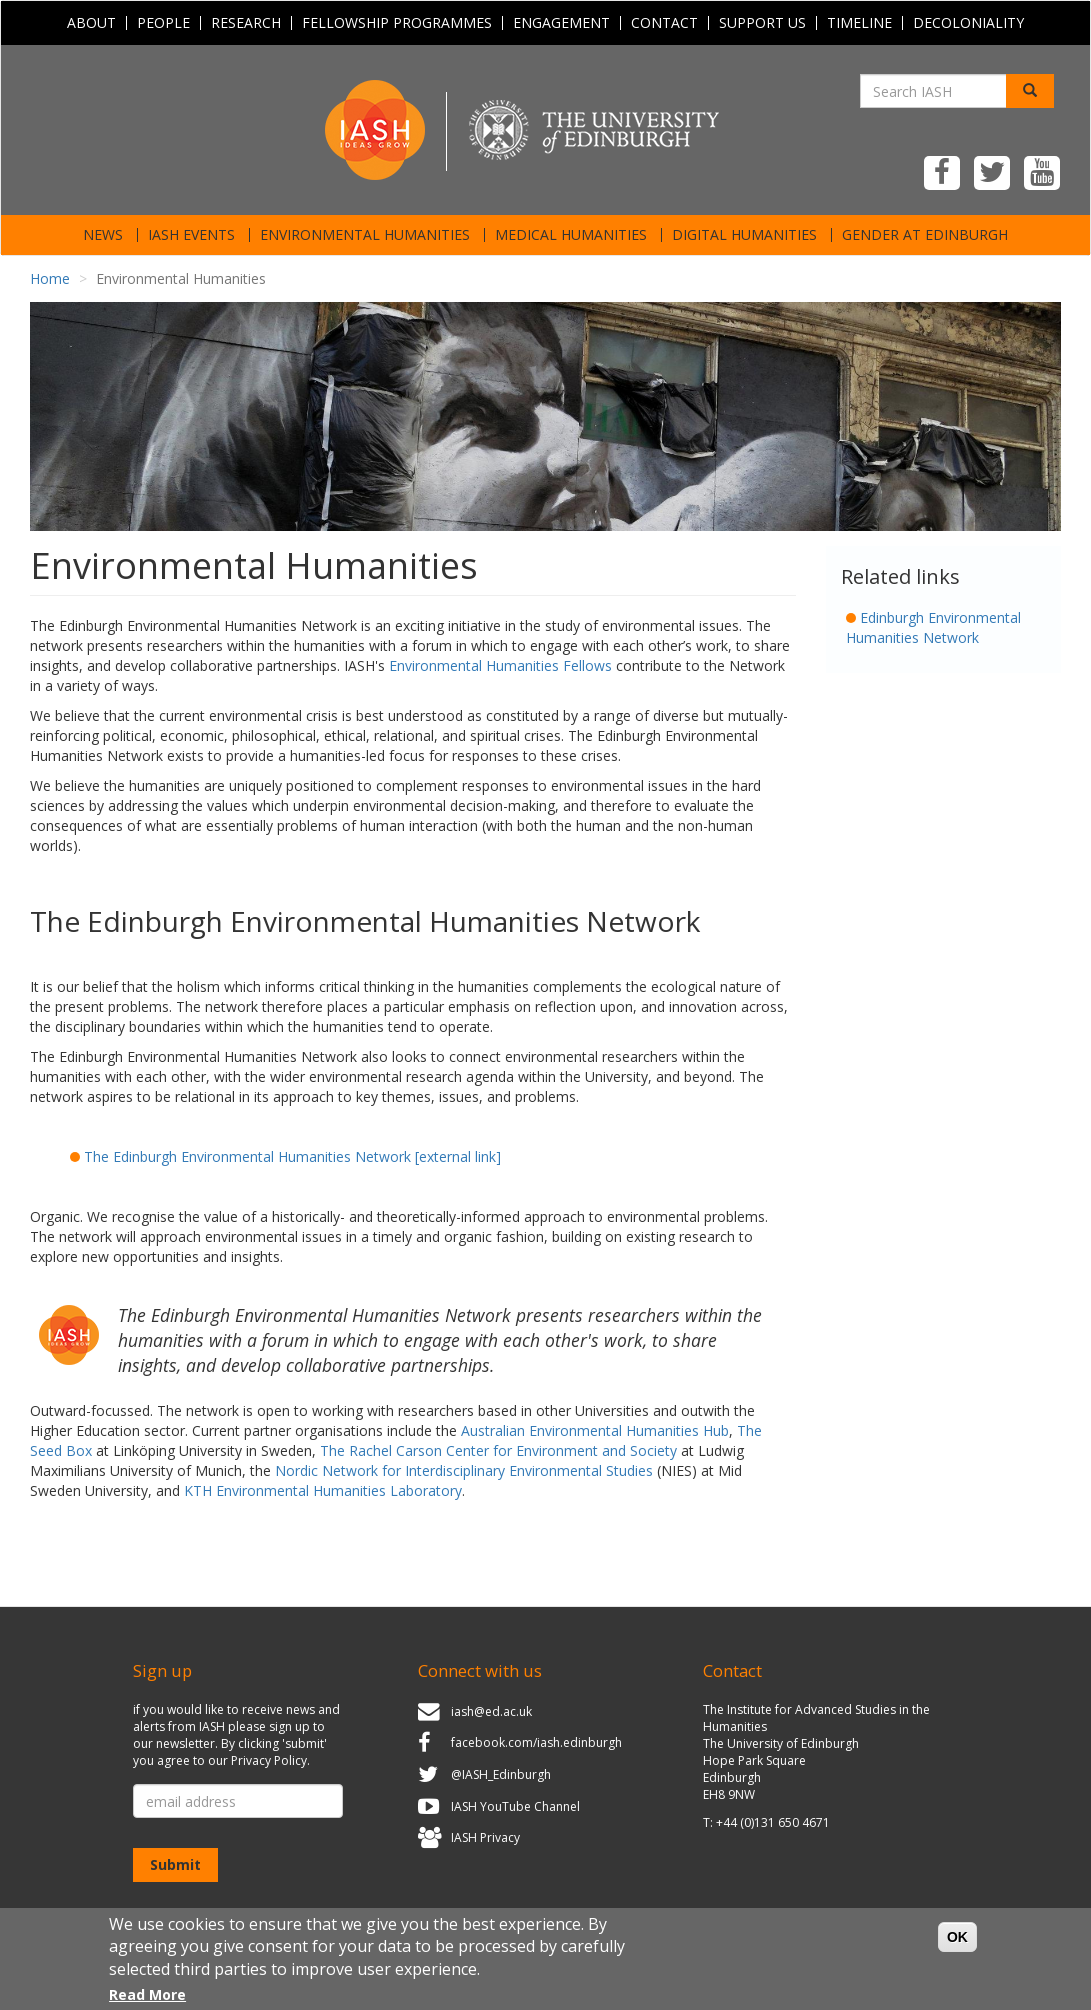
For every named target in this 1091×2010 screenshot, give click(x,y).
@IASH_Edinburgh (501, 1774)
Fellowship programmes (397, 23)
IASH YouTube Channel (515, 1806)
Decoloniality (968, 23)
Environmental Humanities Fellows (500, 665)
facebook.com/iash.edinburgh (536, 1743)
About (91, 23)
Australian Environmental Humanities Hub (595, 1430)
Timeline (859, 23)
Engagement (561, 23)
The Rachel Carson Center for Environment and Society (498, 1450)
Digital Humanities (744, 235)
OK (957, 1946)
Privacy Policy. (270, 1760)
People (163, 23)
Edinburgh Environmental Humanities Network (933, 627)
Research (246, 23)
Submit (175, 1864)
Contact (664, 23)
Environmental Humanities (365, 235)
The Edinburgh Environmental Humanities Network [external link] (292, 1156)
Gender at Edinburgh (925, 235)
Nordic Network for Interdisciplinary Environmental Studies (464, 1470)
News (103, 235)
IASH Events (191, 235)
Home (50, 278)
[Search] (1030, 91)
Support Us (762, 23)
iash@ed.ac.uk (491, 1711)
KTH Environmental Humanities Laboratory (323, 1490)
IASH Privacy (485, 1837)
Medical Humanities (571, 235)
